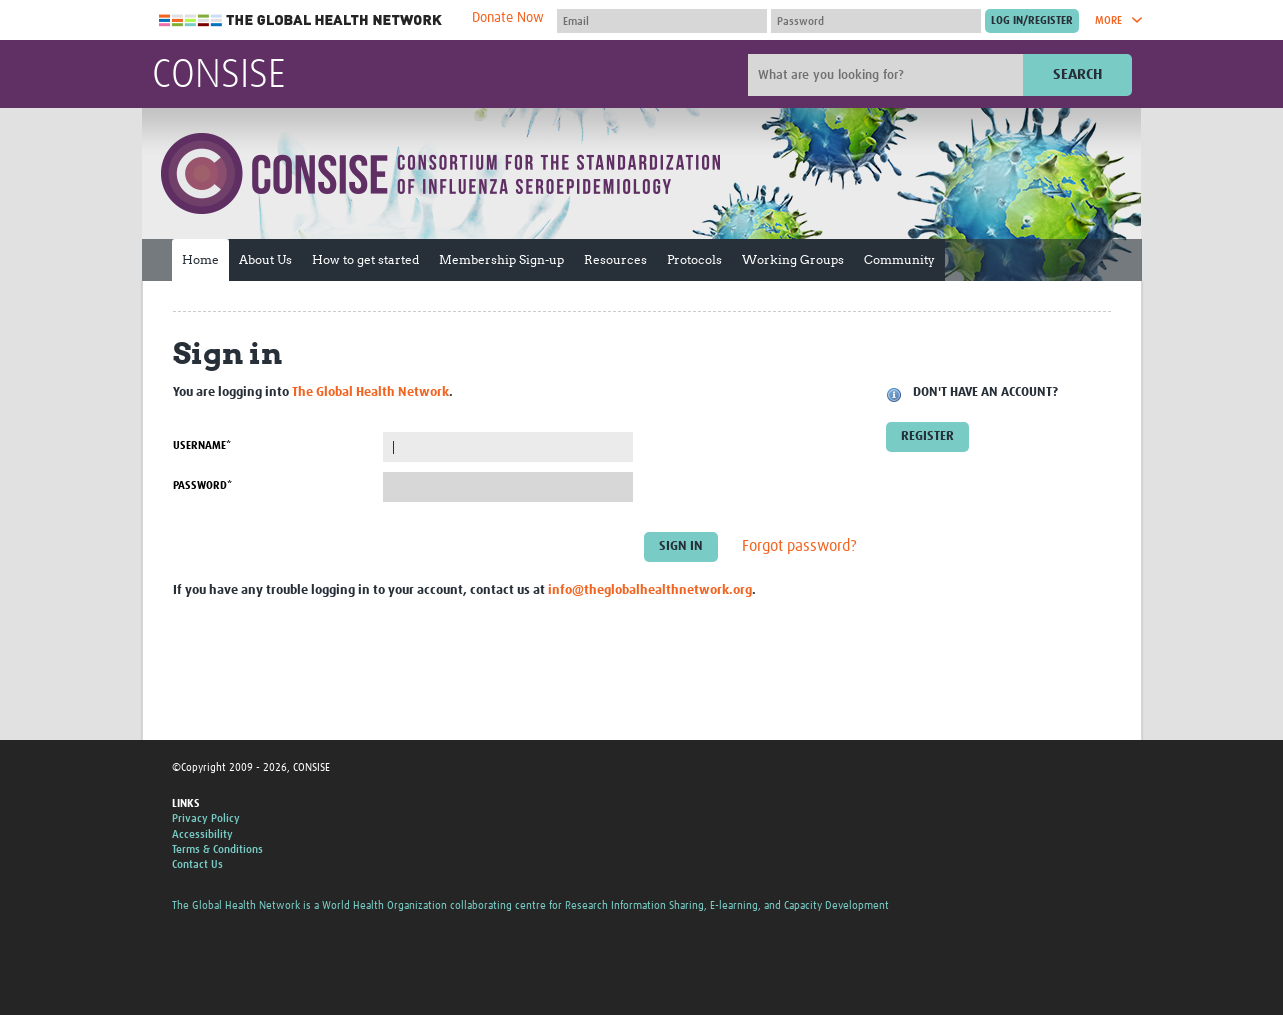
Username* (202, 445)
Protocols (694, 259)
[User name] (662, 21)
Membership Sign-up (501, 259)
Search (1077, 74)
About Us (265, 259)
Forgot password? (799, 547)
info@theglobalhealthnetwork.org (650, 590)
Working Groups (793, 259)
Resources (615, 259)
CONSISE (218, 76)
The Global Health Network (301, 20)
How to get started (365, 259)
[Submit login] (1032, 21)
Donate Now (508, 18)
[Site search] (888, 75)
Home (200, 259)
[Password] (876, 21)
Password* (202, 485)
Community (899, 259)
